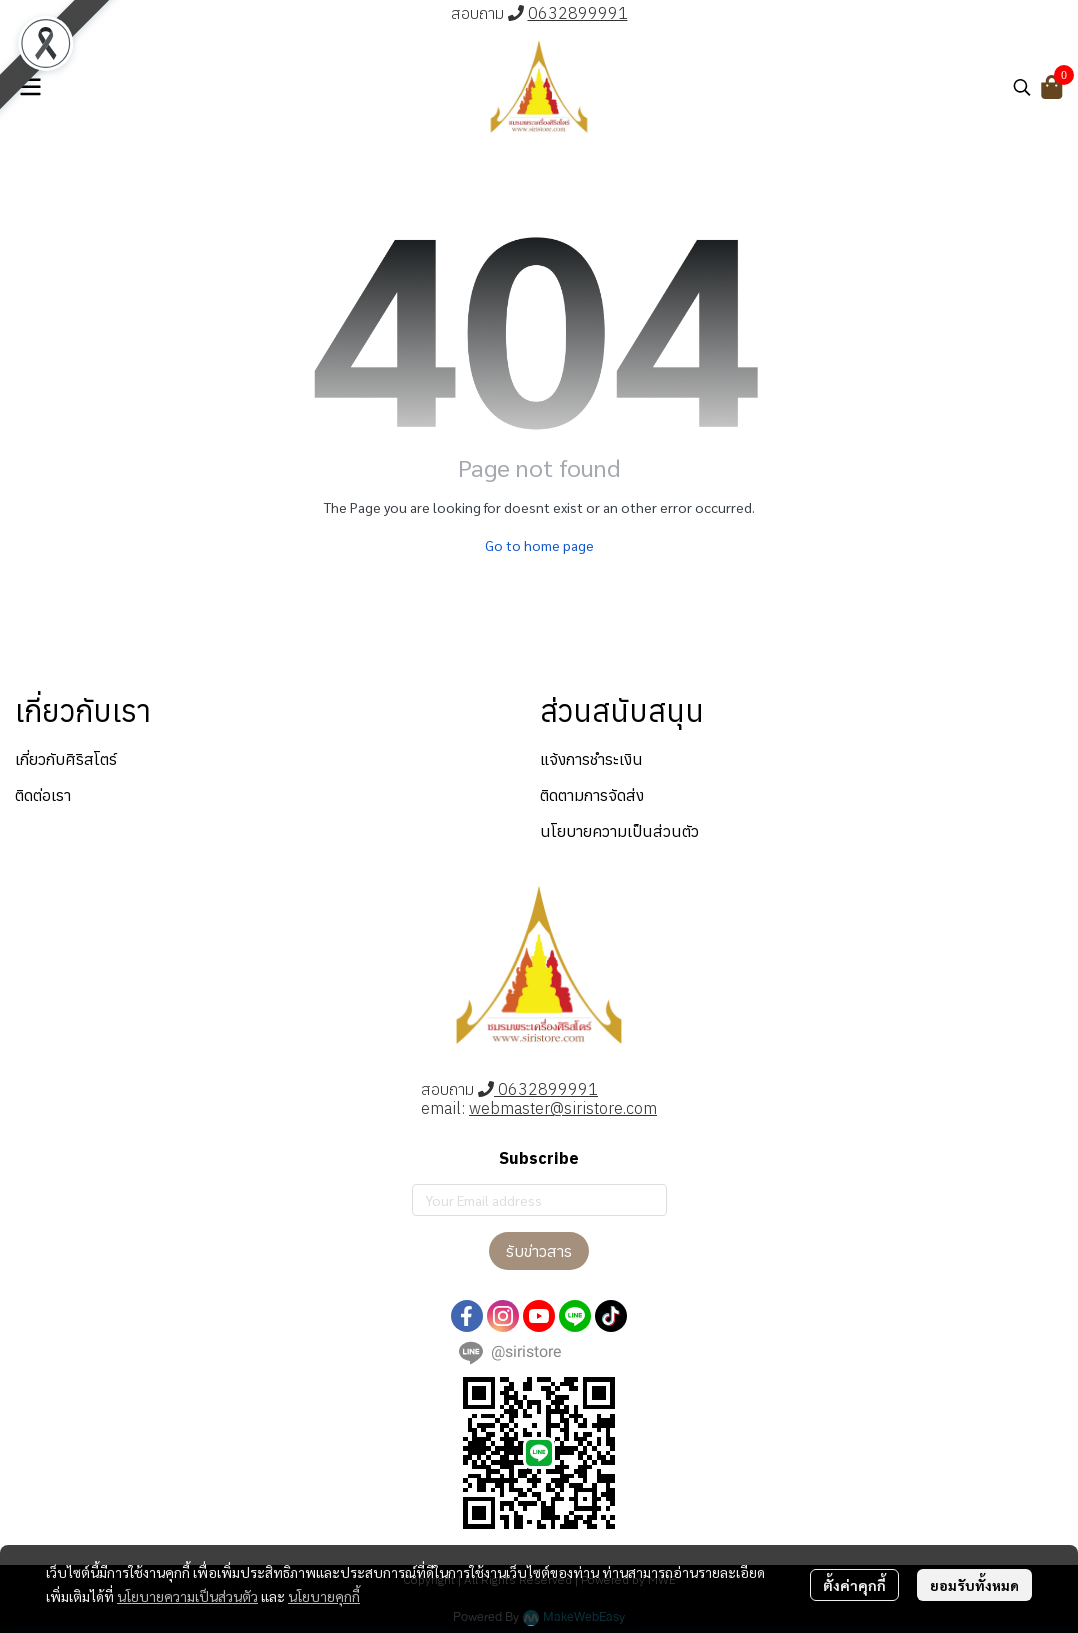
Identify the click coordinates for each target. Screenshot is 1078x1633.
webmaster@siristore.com (563, 1108)
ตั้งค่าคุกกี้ (854, 1585)
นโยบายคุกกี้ (324, 1596)
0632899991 (578, 13)
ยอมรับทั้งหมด (974, 1585)
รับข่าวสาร (539, 1251)
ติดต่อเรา (43, 795)
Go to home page (539, 545)
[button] (1022, 87)
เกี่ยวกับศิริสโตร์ (66, 759)
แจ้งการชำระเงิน (591, 759)
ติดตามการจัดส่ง (592, 795)
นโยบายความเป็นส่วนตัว (187, 1596)
